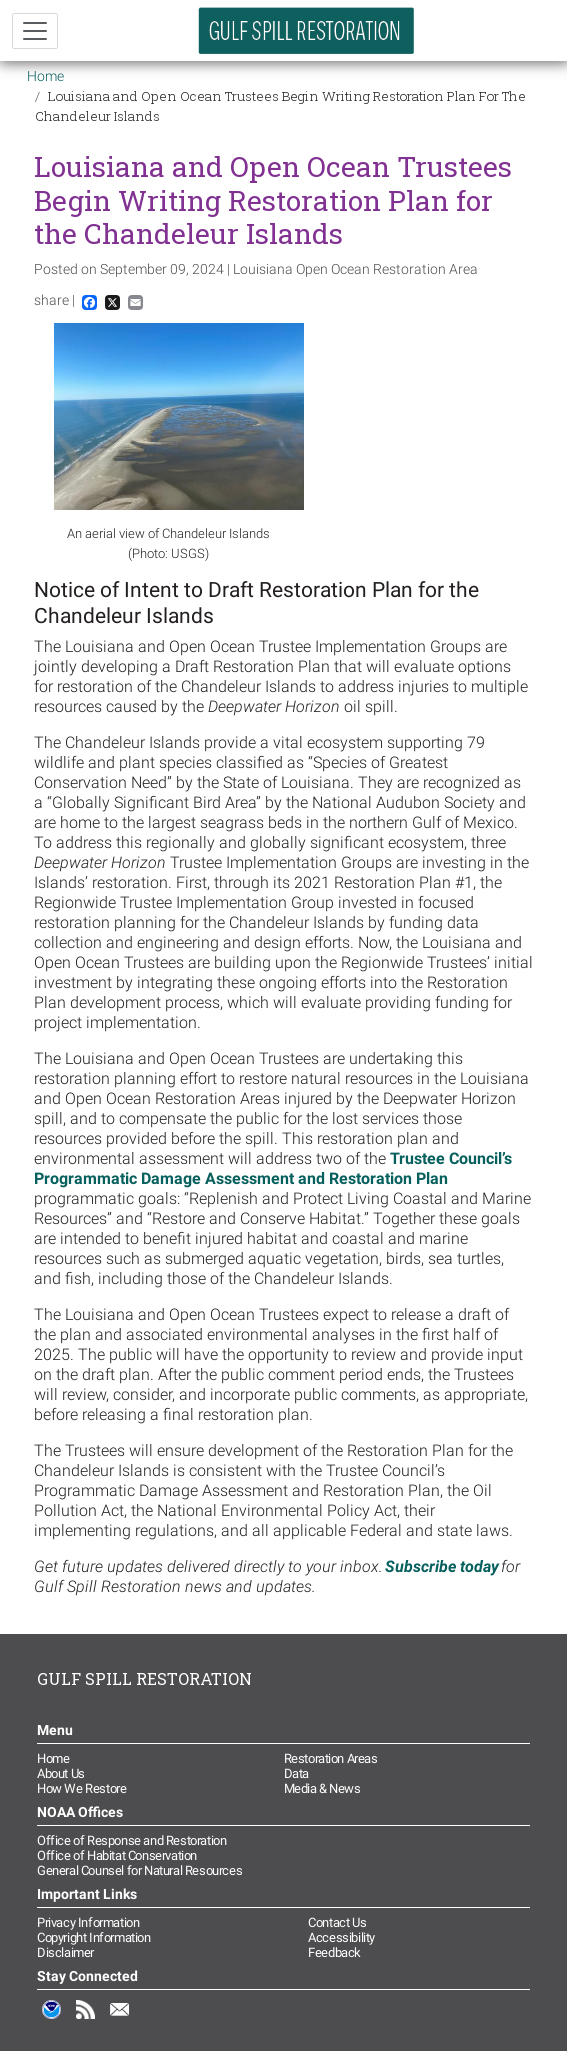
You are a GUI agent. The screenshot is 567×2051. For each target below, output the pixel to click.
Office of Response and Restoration (131, 1840)
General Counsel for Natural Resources (139, 1870)
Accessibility (341, 1937)
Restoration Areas (331, 1758)
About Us (61, 1773)
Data (296, 1773)
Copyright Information (94, 1937)
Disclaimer (65, 1952)
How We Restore (81, 1788)
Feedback (334, 1952)
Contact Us (337, 1922)
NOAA (52, 2020)
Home (45, 76)
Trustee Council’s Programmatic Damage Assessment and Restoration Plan (273, 1168)
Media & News (322, 1788)
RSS (86, 2020)
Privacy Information (88, 1922)
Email (120, 2020)
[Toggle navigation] (35, 31)
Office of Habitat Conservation (117, 1855)
